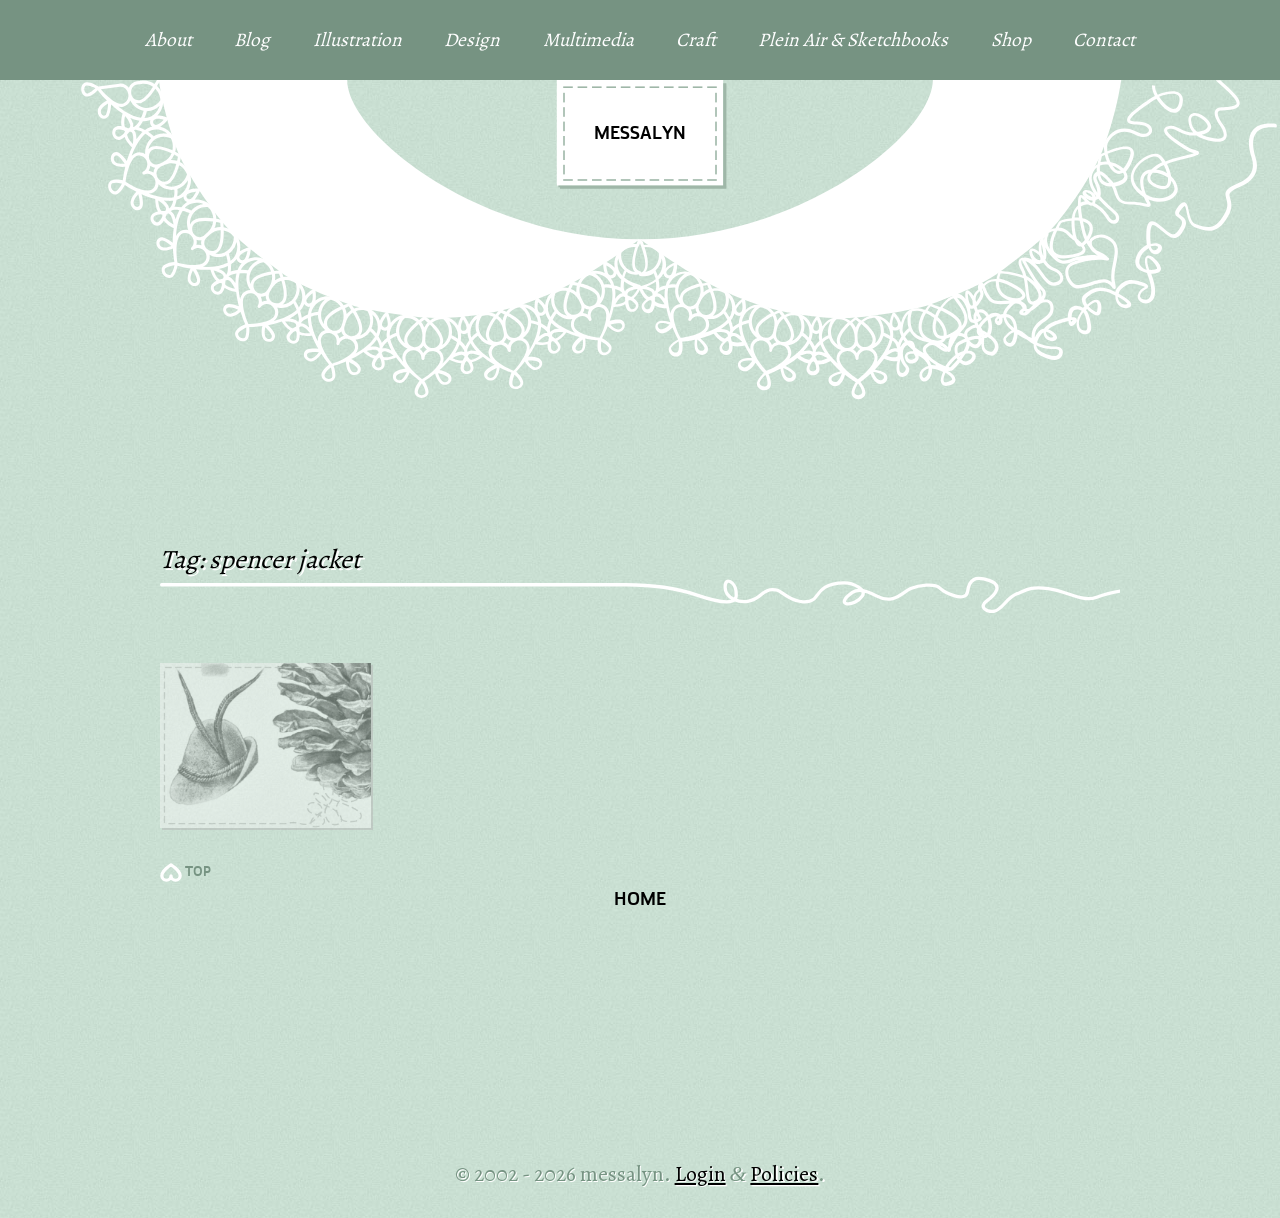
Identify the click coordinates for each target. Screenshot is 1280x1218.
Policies (784, 1173)
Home (640, 900)
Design (472, 39)
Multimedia (588, 39)
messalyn (640, 134)
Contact (1104, 39)
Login (700, 1173)
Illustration (357, 39)
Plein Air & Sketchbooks (853, 39)
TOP (198, 872)
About (168, 39)
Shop (1011, 39)
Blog (252, 39)
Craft (696, 39)
